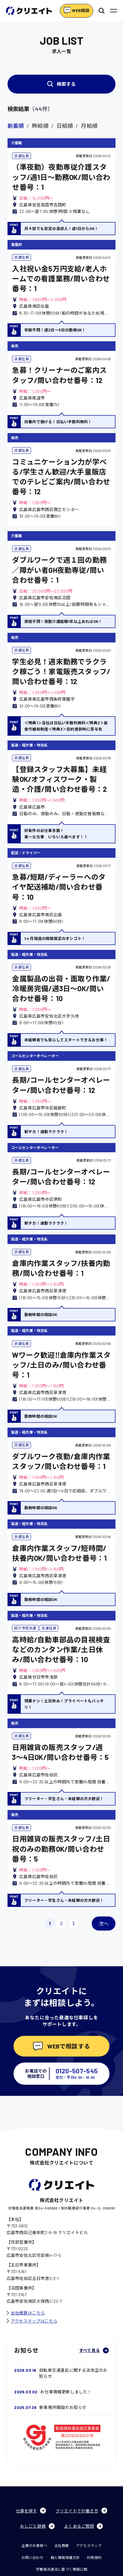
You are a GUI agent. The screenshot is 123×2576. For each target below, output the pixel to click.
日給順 (65, 125)
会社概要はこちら (26, 2312)
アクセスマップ (88, 2545)
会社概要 (61, 2545)
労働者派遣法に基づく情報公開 (61, 2569)
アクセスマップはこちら (32, 2320)
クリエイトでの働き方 (81, 2511)
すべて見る (94, 2350)
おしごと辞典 (37, 2526)
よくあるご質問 (83, 2526)
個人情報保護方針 (65, 2557)
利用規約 (94, 2557)
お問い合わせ (32, 2557)
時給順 (40, 125)
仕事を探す (31, 2511)
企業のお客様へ (34, 2545)
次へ (104, 1923)
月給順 (89, 125)
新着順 (16, 125)
